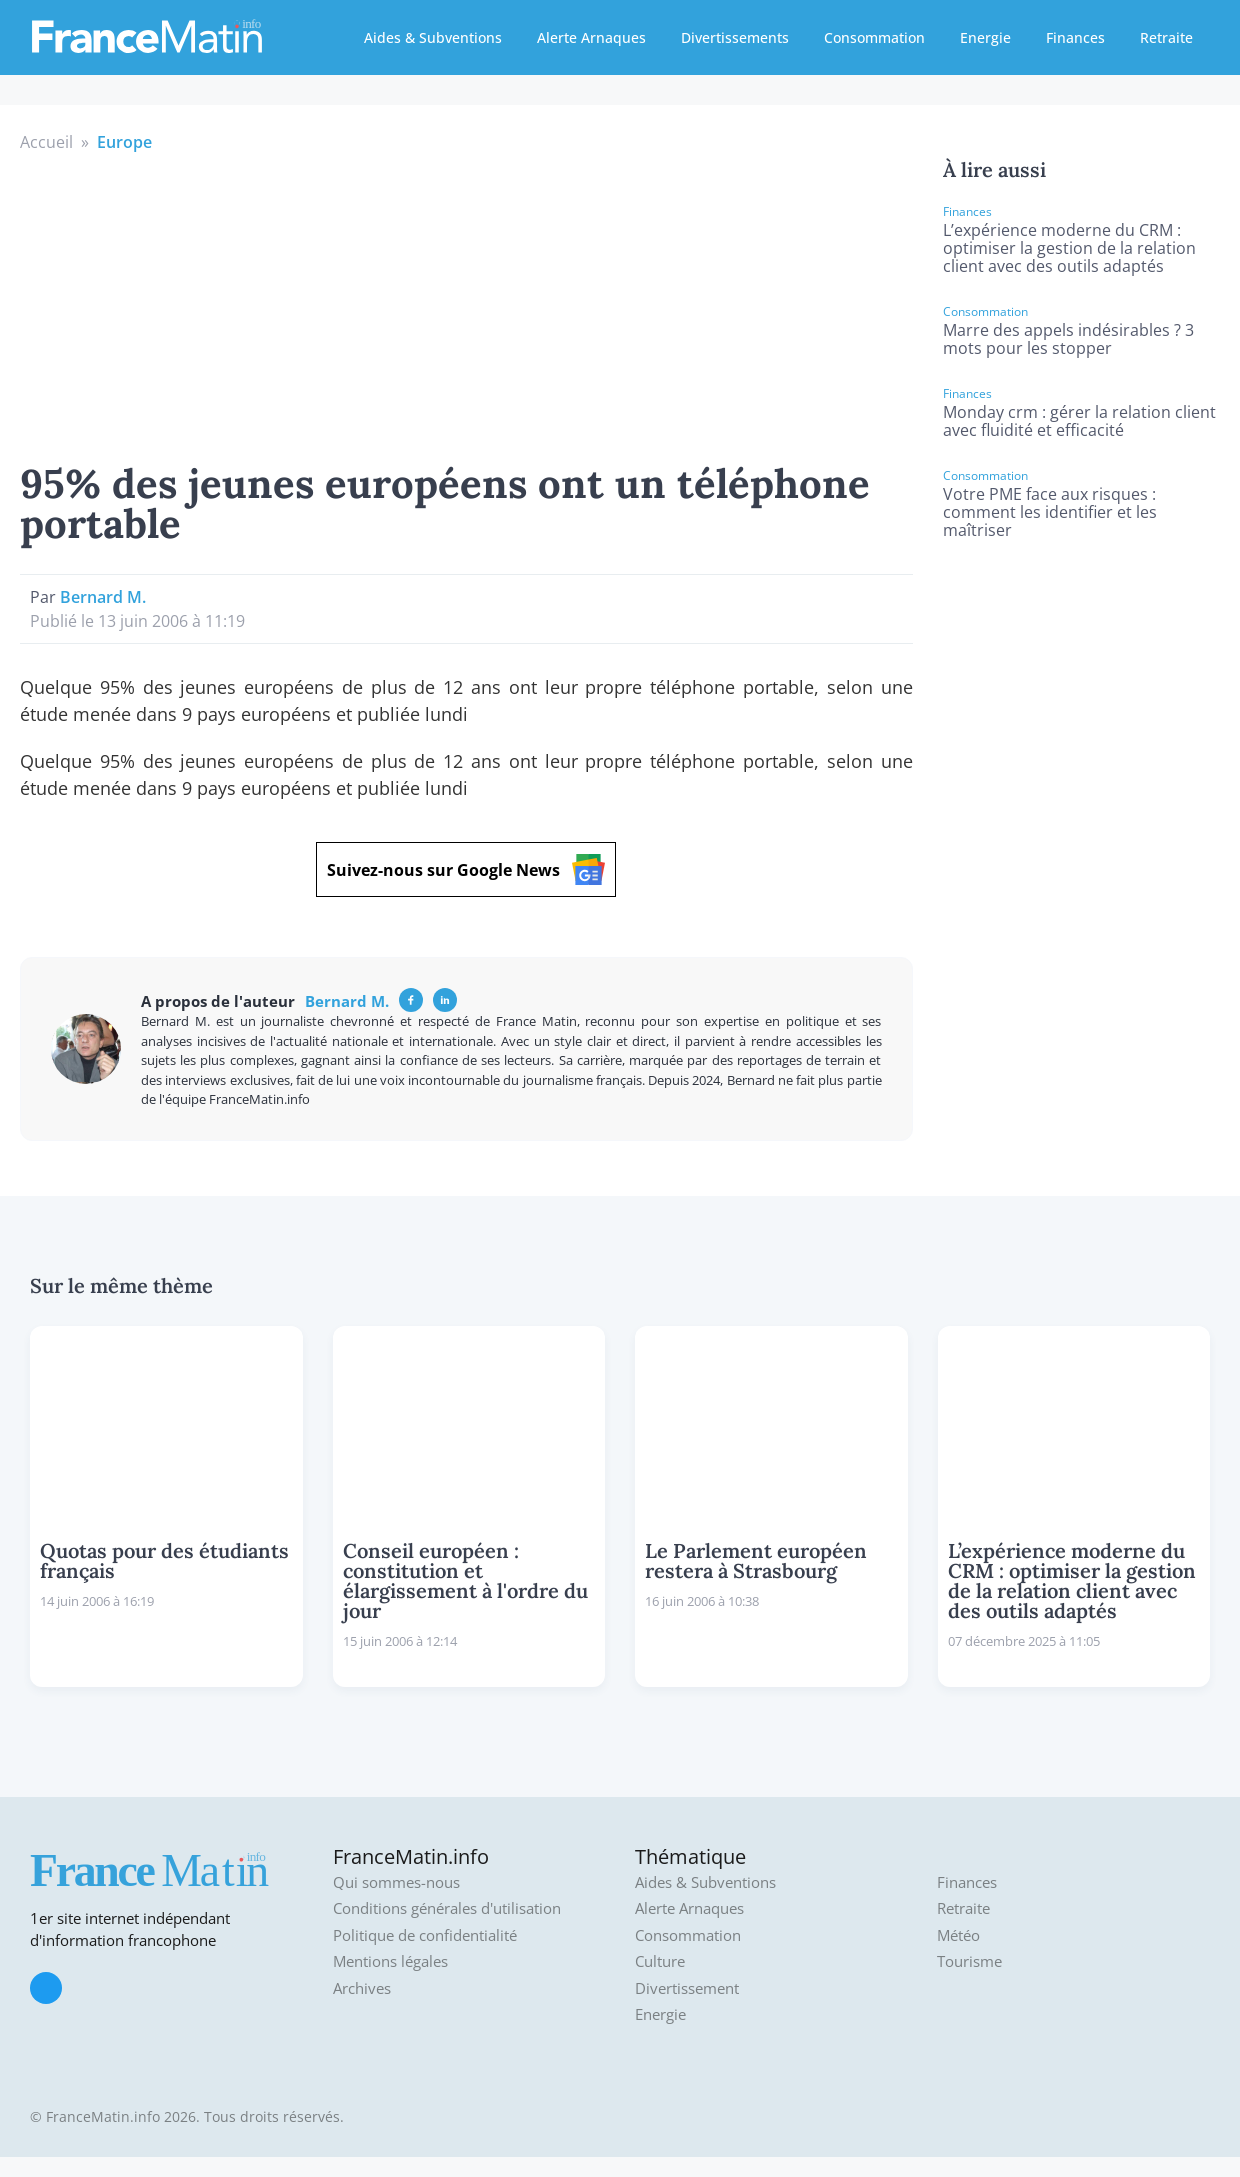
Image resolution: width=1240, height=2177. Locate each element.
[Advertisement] (466, 304)
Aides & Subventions (433, 37)
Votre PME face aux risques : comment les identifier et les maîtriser (1050, 512)
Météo (958, 1935)
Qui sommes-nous (396, 1882)
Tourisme (969, 1961)
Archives (362, 1988)
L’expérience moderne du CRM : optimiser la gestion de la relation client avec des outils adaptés (1069, 248)
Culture (660, 1961)
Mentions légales (390, 1961)
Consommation (874, 37)
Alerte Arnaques (591, 37)
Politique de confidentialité (425, 1935)
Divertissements (735, 37)
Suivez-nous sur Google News (466, 869)
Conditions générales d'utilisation (447, 1908)
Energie (985, 37)
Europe (124, 142)
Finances (1075, 37)
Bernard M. (103, 597)
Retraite (1166, 37)
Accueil (46, 142)
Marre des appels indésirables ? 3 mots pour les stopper (1068, 339)
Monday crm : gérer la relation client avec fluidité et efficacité (1079, 421)
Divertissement (687, 1988)
